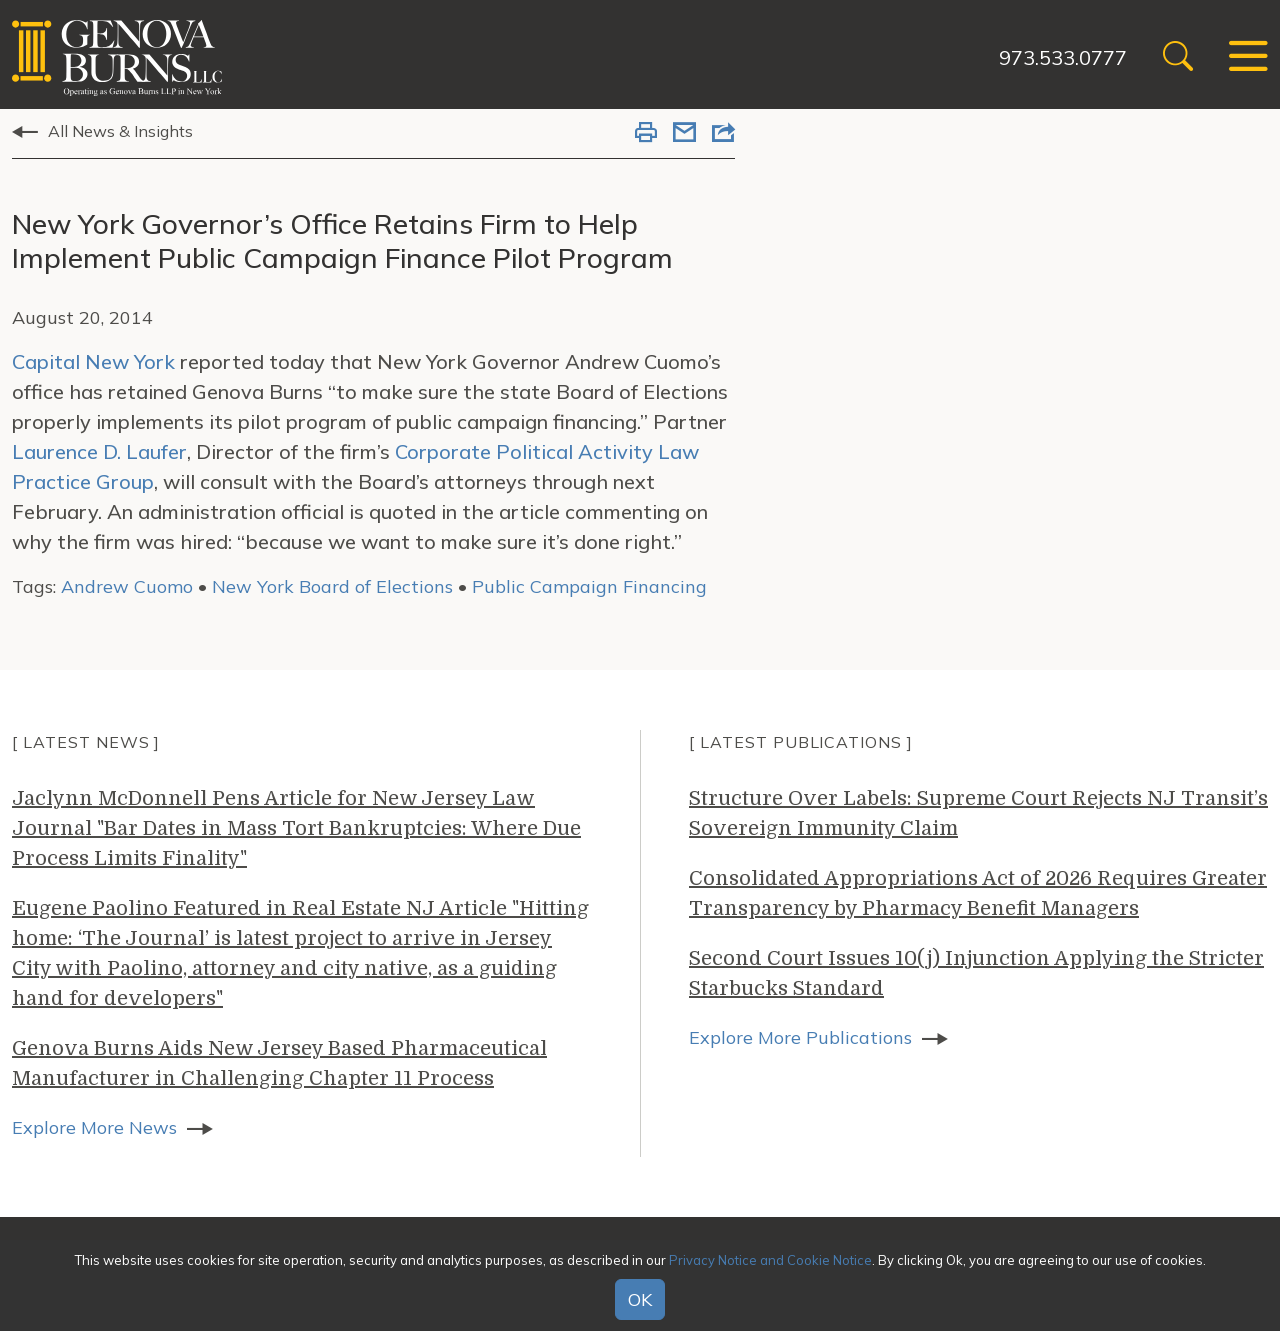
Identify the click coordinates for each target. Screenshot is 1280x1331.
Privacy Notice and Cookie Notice (770, 1260)
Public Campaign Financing (589, 586)
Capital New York (93, 361)
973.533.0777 (1063, 57)
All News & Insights (120, 131)
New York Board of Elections (332, 586)
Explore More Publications (800, 1037)
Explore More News (94, 1127)
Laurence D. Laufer (99, 451)
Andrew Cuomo (127, 586)
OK (640, 1299)
